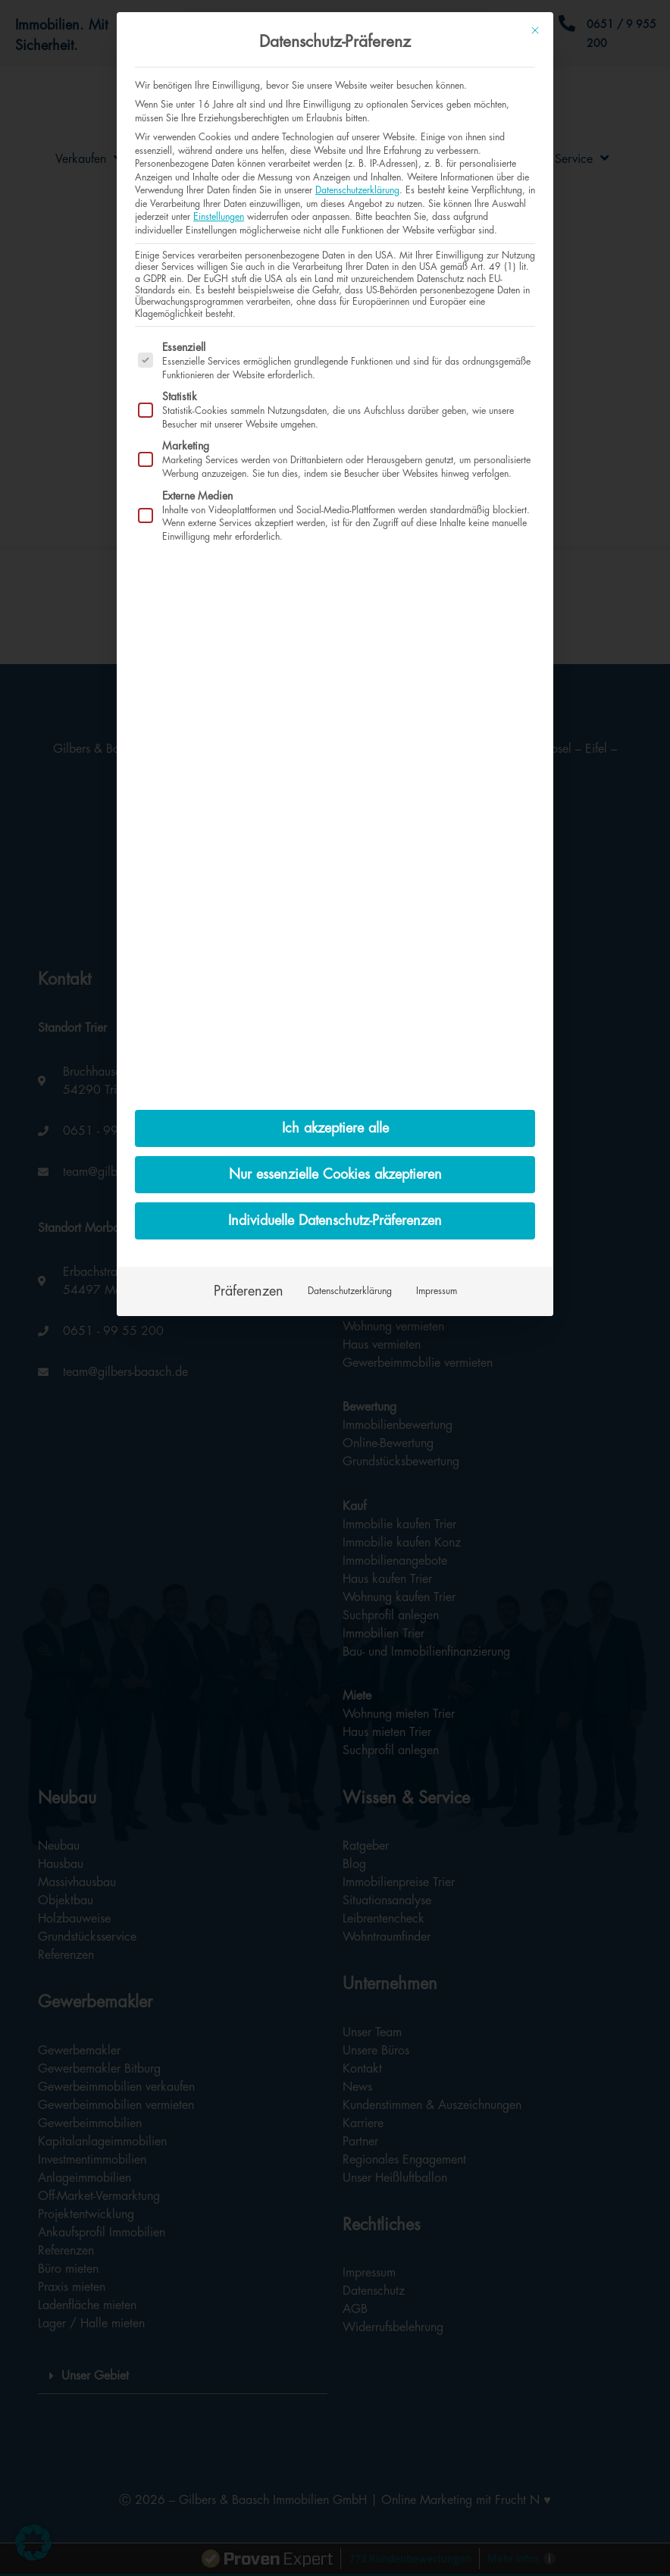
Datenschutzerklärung (357, 190)
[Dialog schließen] (535, 30)
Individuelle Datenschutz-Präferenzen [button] (335, 1220)
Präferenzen (248, 1291)
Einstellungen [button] (218, 216)
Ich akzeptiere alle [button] (335, 1128)
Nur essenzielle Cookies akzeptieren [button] (335, 1174)
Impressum (436, 1291)
